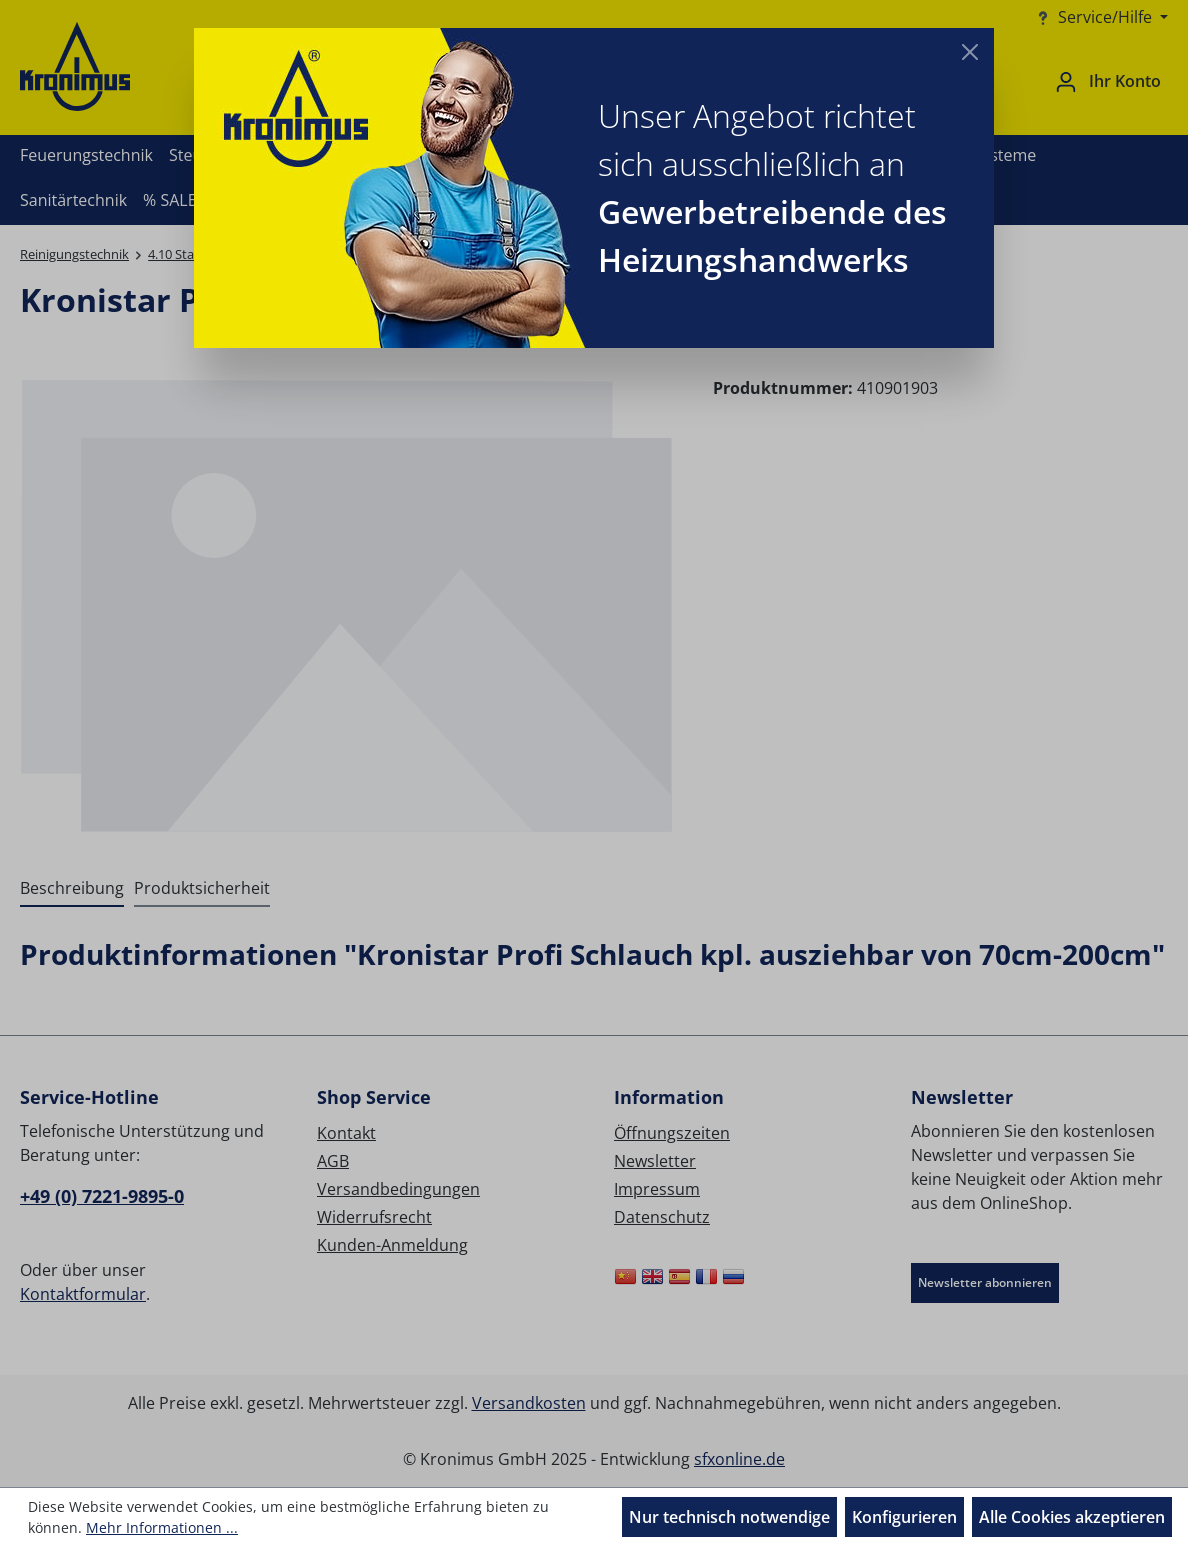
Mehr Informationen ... (162, 1527)
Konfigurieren (904, 1517)
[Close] (970, 52)
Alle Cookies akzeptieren (1072, 1517)
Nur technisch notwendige (729, 1517)
